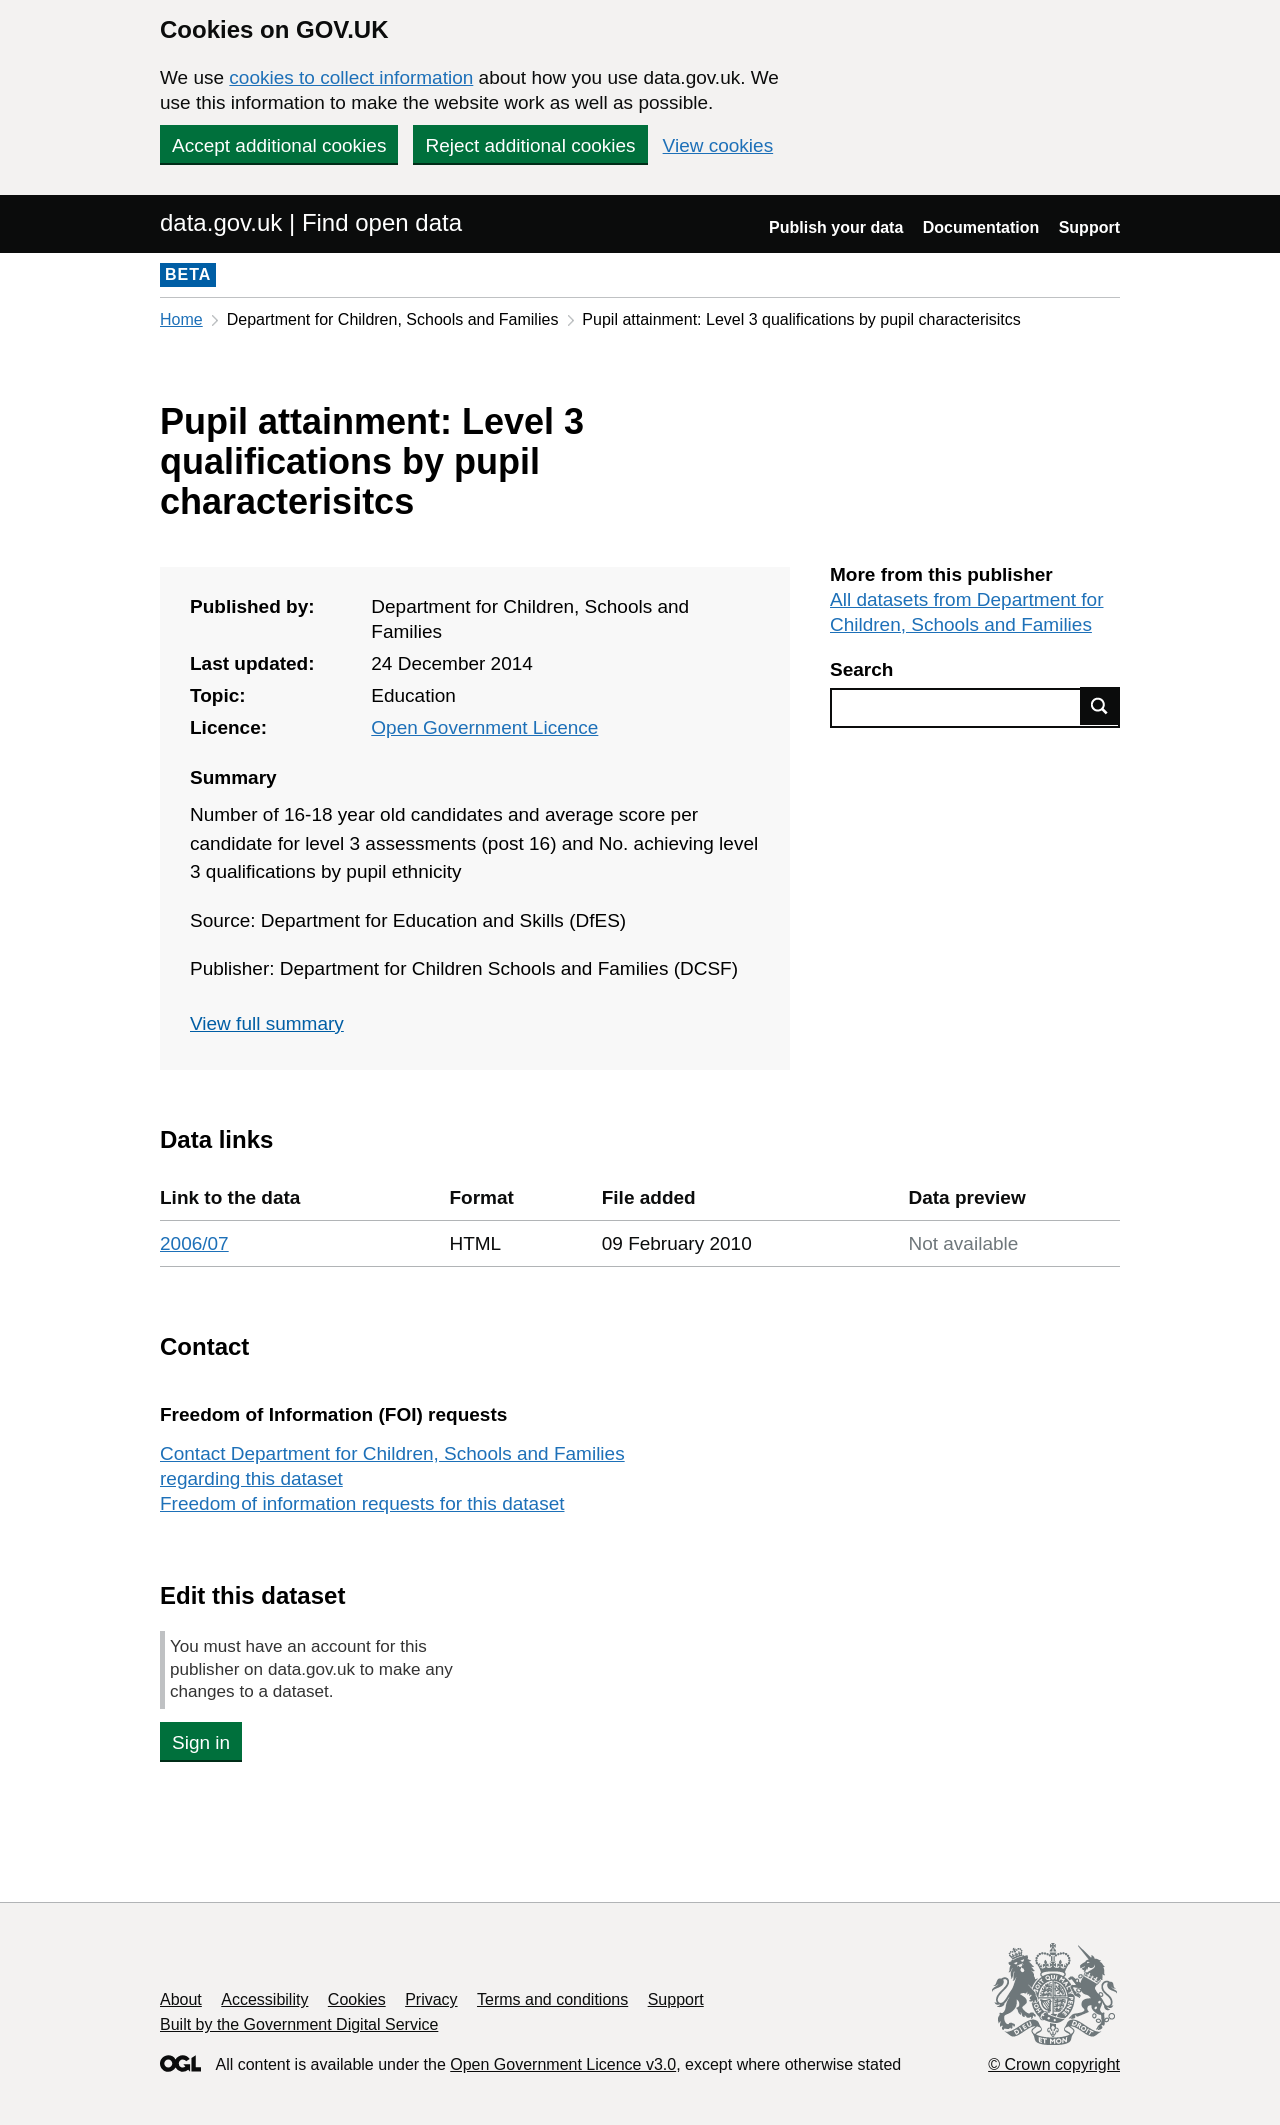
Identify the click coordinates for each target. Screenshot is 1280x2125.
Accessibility (264, 1999)
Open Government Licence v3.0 (563, 2064)
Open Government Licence (484, 727)
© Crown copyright (1054, 2064)
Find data (1100, 706)
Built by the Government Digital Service (299, 2024)
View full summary (267, 1023)
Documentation (981, 227)
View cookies (718, 145)
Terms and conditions (552, 1999)
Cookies (357, 1999)
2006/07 (194, 1243)
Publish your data (836, 227)
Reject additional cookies (530, 145)
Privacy (431, 1999)
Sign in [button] (201, 1742)
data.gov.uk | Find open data (311, 222)
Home (181, 319)
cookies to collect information (351, 77)
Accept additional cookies (279, 145)
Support (1089, 227)
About (181, 1999)
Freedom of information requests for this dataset (362, 1503)
